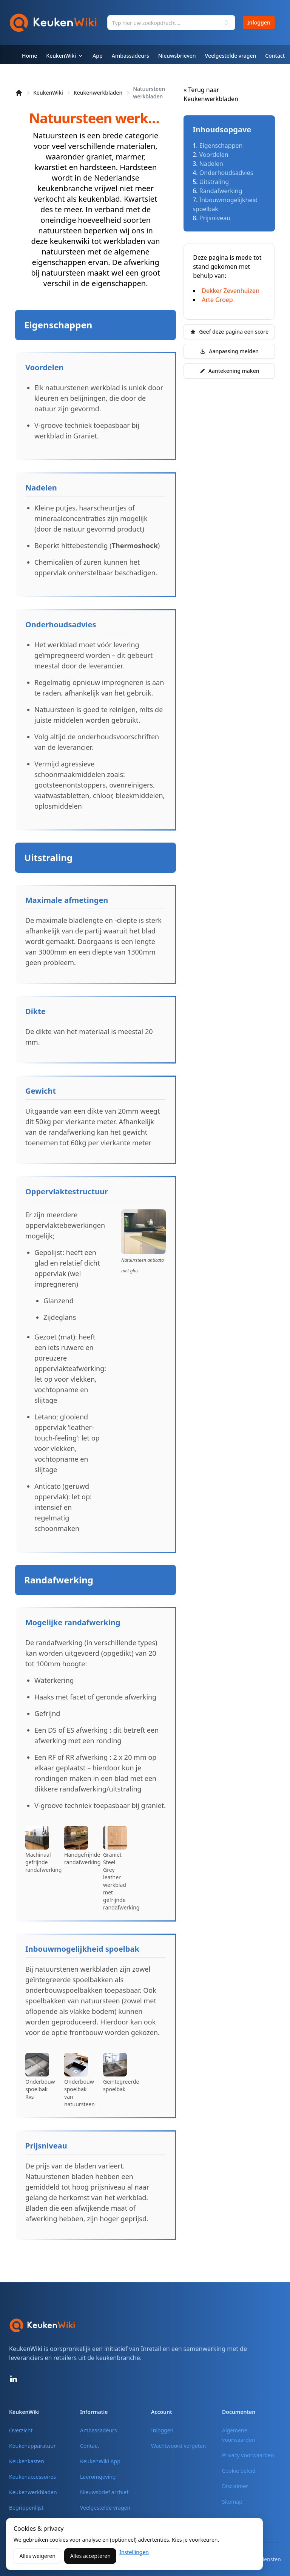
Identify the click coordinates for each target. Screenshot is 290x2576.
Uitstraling (214, 182)
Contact (89, 2445)
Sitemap (232, 2501)
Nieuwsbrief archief (104, 2492)
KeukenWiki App (100, 2461)
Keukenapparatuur (32, 2445)
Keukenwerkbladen (98, 92)
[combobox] (171, 22)
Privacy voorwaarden (248, 2455)
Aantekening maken (229, 370)
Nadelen (211, 163)
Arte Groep (217, 300)
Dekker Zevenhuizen (230, 291)
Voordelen (213, 154)
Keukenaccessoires (32, 2476)
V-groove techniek (63, 425)
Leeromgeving (98, 2476)
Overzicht (20, 2430)
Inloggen (258, 22)
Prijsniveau (214, 218)
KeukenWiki (48, 92)
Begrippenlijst (26, 2507)
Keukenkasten (26, 2461)
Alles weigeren (37, 2555)
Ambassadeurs (98, 2430)
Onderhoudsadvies (226, 173)
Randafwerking (220, 191)
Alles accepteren (90, 2555)
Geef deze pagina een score (229, 331)
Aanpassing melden (229, 351)
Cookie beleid (239, 2470)
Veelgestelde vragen (105, 2507)
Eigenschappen (221, 145)
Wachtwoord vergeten (178, 2445)
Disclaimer (235, 2486)
